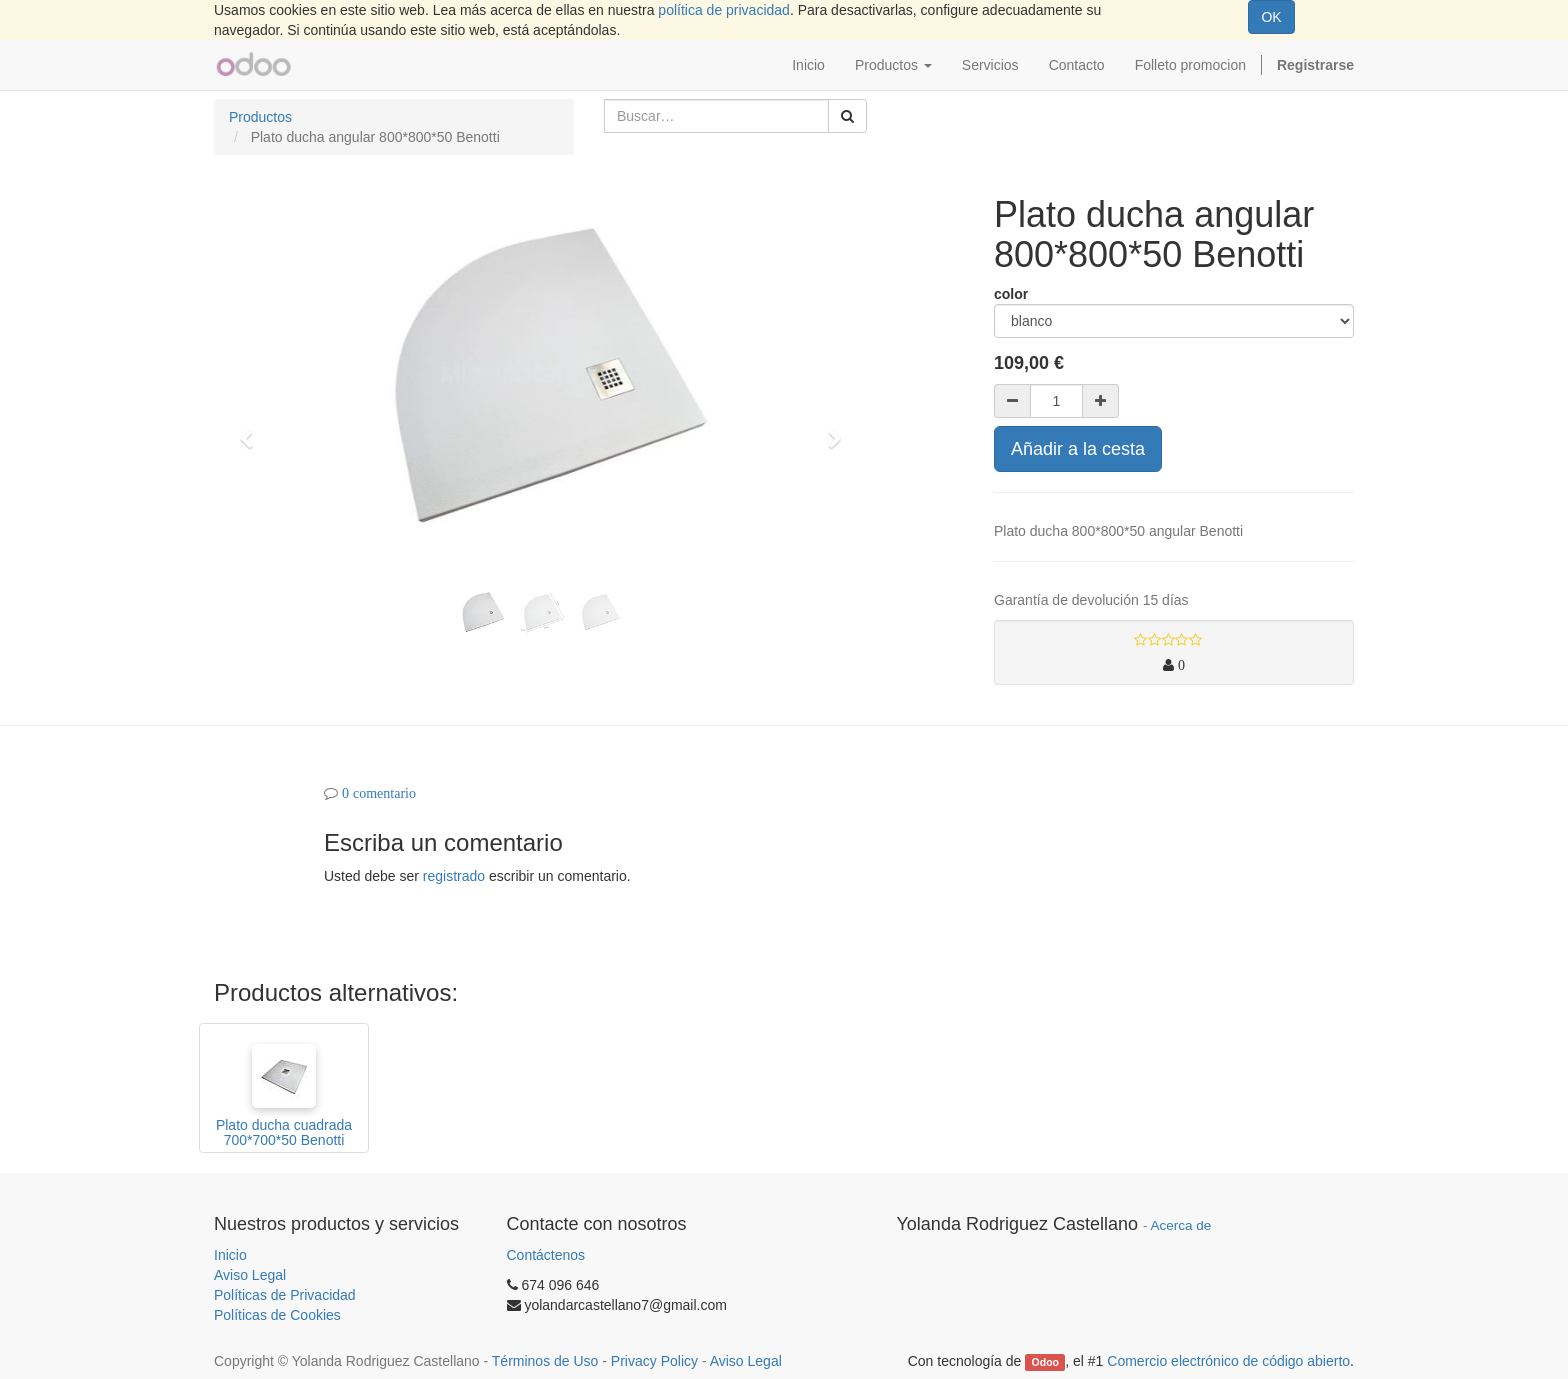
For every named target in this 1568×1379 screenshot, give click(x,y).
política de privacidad (724, 10)
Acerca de (1181, 1225)
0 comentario (379, 793)
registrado (454, 876)
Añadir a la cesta (1078, 449)
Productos (260, 117)
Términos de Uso (545, 1361)
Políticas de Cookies (277, 1315)
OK (1271, 17)
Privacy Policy (654, 1361)
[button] (253, 430)
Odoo (1045, 1362)
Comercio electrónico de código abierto (1228, 1361)
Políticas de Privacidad (285, 1295)
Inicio (230, 1255)
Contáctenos (546, 1255)
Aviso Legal (250, 1275)
